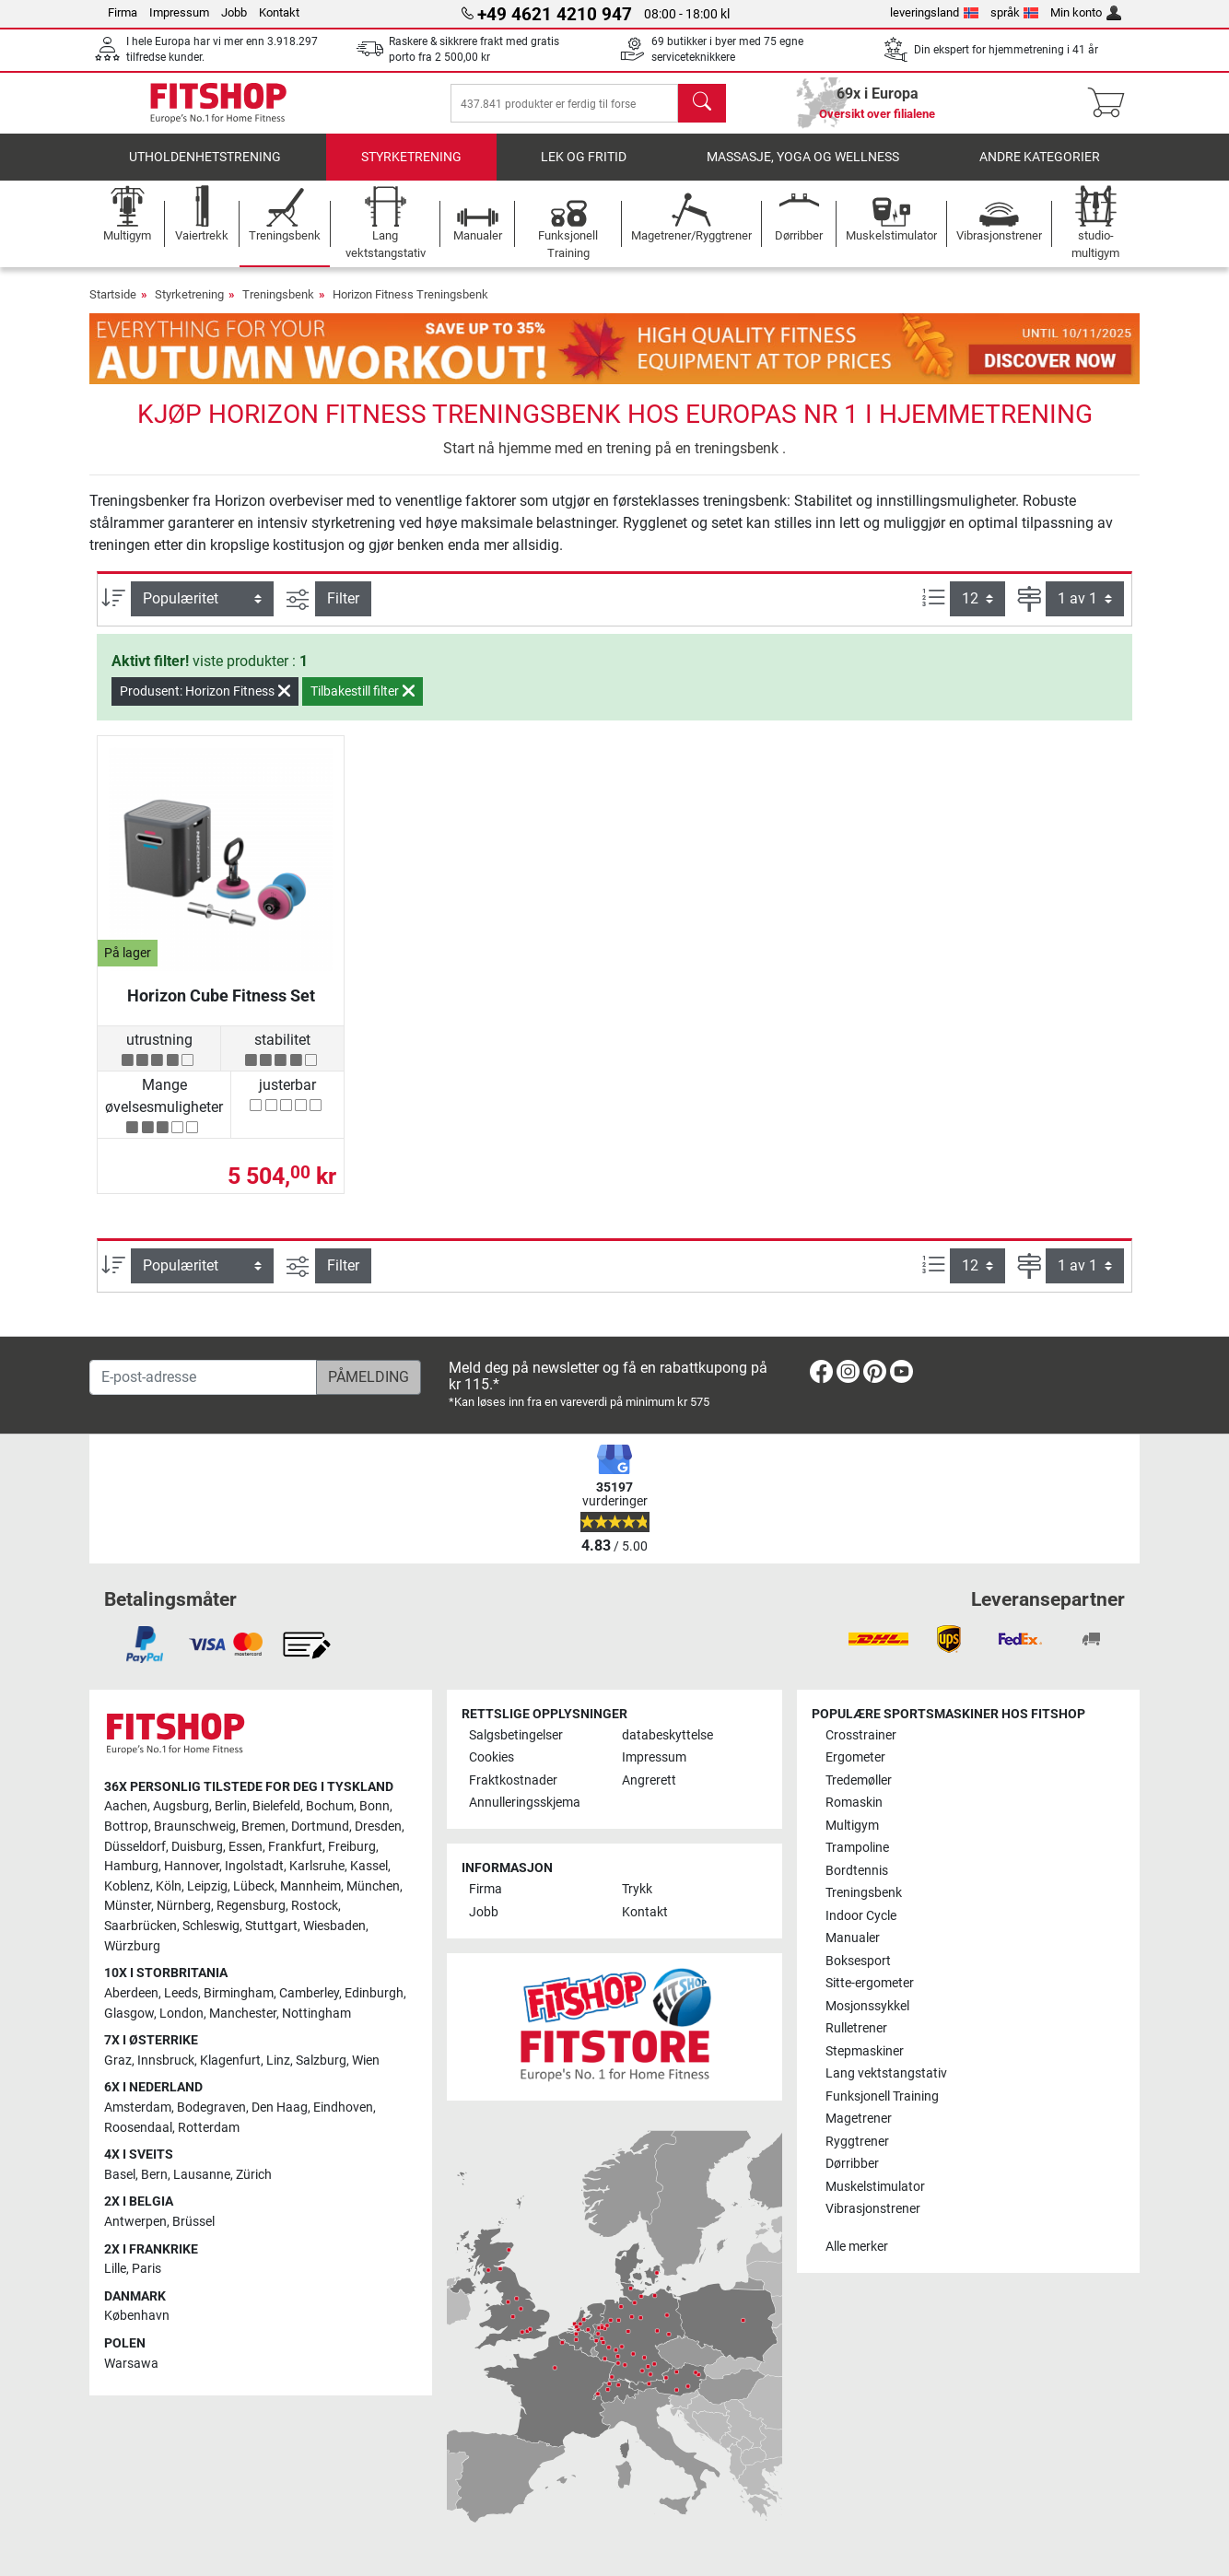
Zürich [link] (254, 2175)
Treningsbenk (278, 307)
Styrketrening (411, 170)
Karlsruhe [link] (317, 1866)
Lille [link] (115, 2269)
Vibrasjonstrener (872, 2209)
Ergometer (855, 1757)
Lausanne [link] (201, 2175)
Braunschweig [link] (195, 1826)
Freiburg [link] (352, 1847)
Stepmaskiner (864, 2051)
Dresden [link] (378, 1826)
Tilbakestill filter (362, 704)
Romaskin (854, 1802)
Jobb (234, 12)
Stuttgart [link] (271, 1926)
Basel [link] (119, 2175)
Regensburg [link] (251, 1906)
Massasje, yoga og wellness (803, 170)
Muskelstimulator (875, 2187)
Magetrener (858, 2118)
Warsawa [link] (131, 2363)
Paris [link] (146, 2269)
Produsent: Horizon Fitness (205, 704)
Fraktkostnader (513, 1780)
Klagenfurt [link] (230, 2060)
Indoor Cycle (860, 1916)
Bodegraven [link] (211, 2107)
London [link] (181, 2013)
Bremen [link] (263, 1826)
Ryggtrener (857, 2141)
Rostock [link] (314, 1906)
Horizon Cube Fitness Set (221, 1008)
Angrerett (649, 1780)
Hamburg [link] (131, 1866)
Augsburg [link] (181, 1806)
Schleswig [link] (211, 1926)
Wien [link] (366, 2060)
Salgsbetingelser (516, 1735)
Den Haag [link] (280, 2107)
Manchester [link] (242, 2013)
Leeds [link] (181, 1993)
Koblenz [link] (127, 1886)
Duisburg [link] (197, 1847)
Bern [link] (154, 2175)
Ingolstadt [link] (254, 1866)
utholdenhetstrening (205, 170)
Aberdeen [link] (131, 1993)
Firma (122, 12)
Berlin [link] (231, 1806)
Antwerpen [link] (135, 2222)
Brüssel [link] (193, 2222)
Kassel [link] (369, 1866)
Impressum (179, 12)
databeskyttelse (667, 1735)
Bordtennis (856, 1871)
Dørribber (852, 2164)
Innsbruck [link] (165, 2060)
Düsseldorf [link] (135, 1847)
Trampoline (857, 1848)
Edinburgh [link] (374, 1993)
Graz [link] (118, 2060)
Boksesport (858, 1961)
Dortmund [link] (320, 1826)
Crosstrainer (860, 1735)
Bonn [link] (374, 1806)
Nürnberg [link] (184, 1906)
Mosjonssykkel (867, 2006)
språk (1014, 12)
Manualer (852, 1938)
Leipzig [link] (207, 1886)
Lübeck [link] (254, 1886)
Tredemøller (858, 1780)
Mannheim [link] (310, 1886)
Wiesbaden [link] (334, 1926)
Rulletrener (856, 2028)
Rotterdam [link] (209, 2128)
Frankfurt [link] (295, 1847)
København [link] (137, 2316)
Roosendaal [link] (138, 2128)
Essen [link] (245, 1847)
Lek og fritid (583, 170)
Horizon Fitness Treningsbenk (410, 307)
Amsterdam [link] (137, 2107)
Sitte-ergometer (869, 1983)
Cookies (491, 1757)
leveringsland (934, 12)
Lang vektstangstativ (886, 2073)
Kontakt (279, 12)
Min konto (1085, 12)
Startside (112, 307)
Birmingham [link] (239, 1993)
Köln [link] (168, 1886)
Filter (343, 611)
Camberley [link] (309, 1993)
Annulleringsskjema (524, 1802)
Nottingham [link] (316, 2013)
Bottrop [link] (126, 1826)
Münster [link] (127, 1906)
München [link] (373, 1886)
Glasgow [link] (129, 2013)
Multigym (852, 1825)
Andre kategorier (1039, 170)
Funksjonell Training (882, 2096)
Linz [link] (278, 2060)
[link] (821, 1375)
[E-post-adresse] (203, 1377)
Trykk (637, 1889)
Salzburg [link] (321, 2060)
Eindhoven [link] (343, 2107)
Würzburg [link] (132, 1946)
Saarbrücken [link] (140, 1926)
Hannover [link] (191, 1866)
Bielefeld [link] (276, 1806)
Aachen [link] (125, 1806)
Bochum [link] (330, 1806)
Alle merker (856, 2246)
